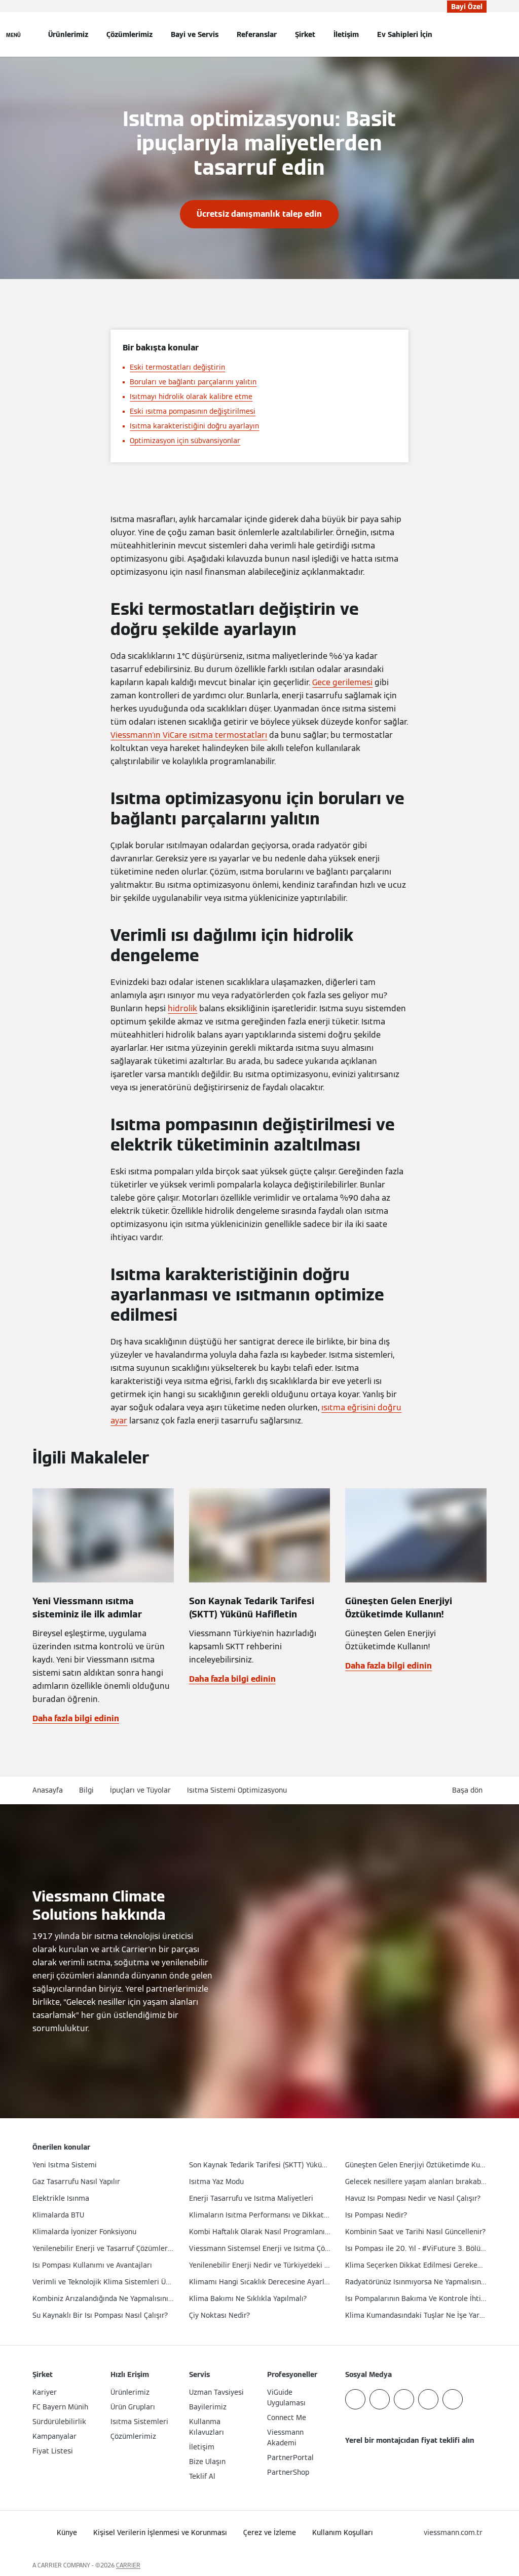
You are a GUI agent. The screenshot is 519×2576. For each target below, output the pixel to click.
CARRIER (128, 2565)
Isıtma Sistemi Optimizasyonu (237, 1790)
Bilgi (86, 1790)
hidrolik (182, 1008)
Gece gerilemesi (342, 682)
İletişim (346, 34)
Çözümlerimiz (129, 34)
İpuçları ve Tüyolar (140, 1790)
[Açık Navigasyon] (13, 34)
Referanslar (257, 34)
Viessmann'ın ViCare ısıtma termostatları (188, 735)
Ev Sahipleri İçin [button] (404, 34)
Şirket (305, 34)
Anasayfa (47, 1790)
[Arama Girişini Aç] (481, 34)
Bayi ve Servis (194, 34)
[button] (469, 1790)
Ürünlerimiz (68, 34)
